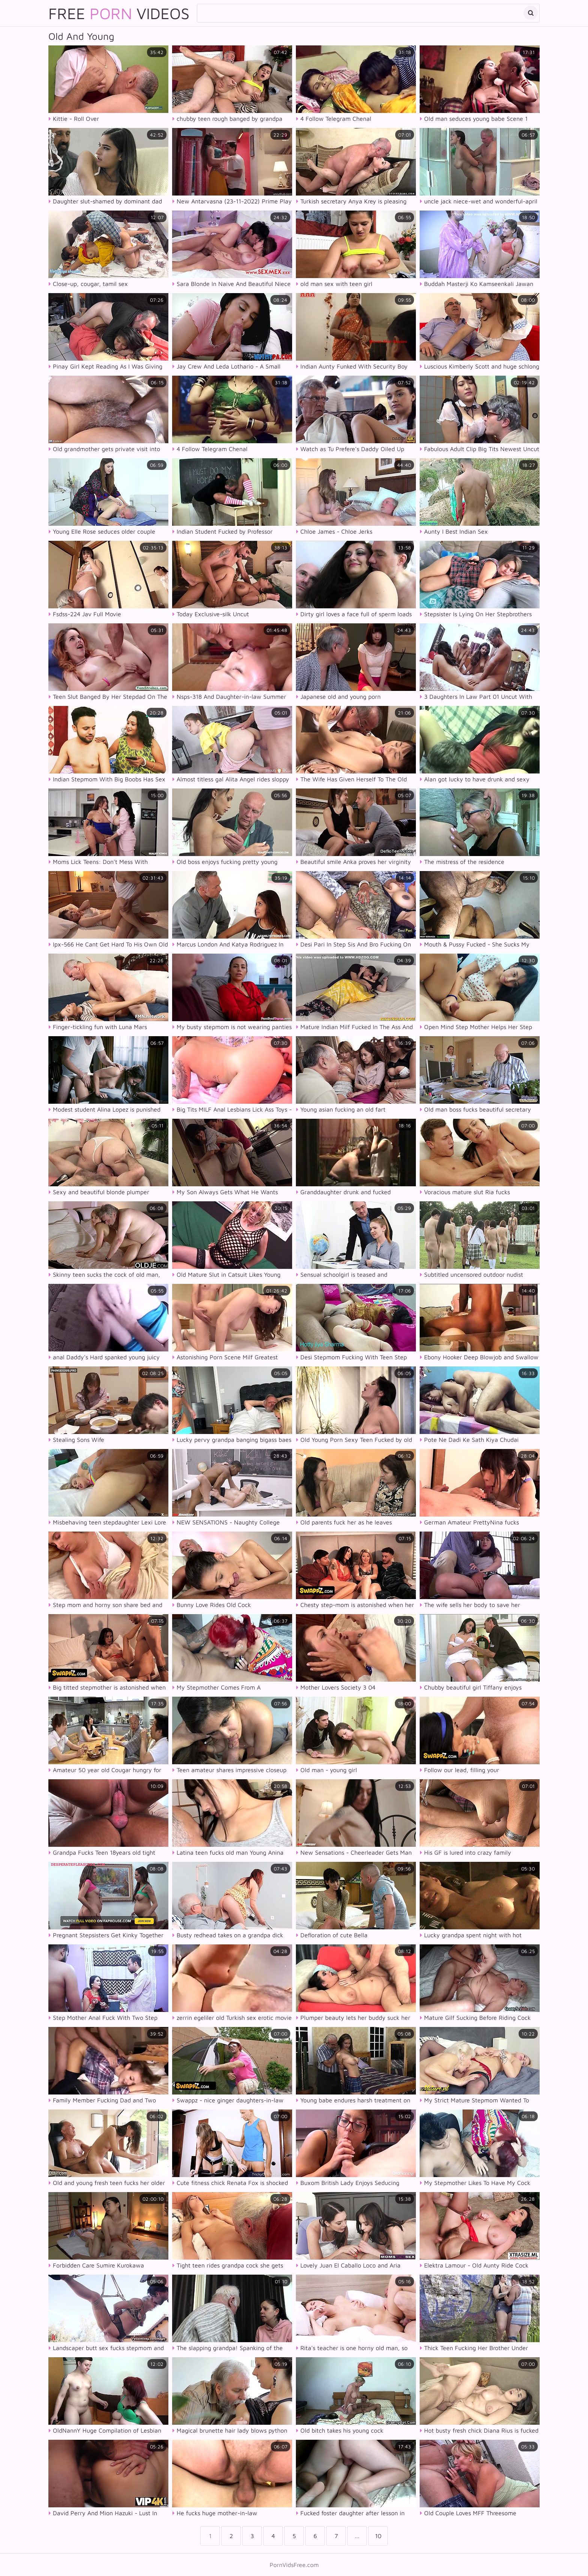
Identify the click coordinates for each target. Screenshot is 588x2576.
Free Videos (118, 13)
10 (378, 2535)
